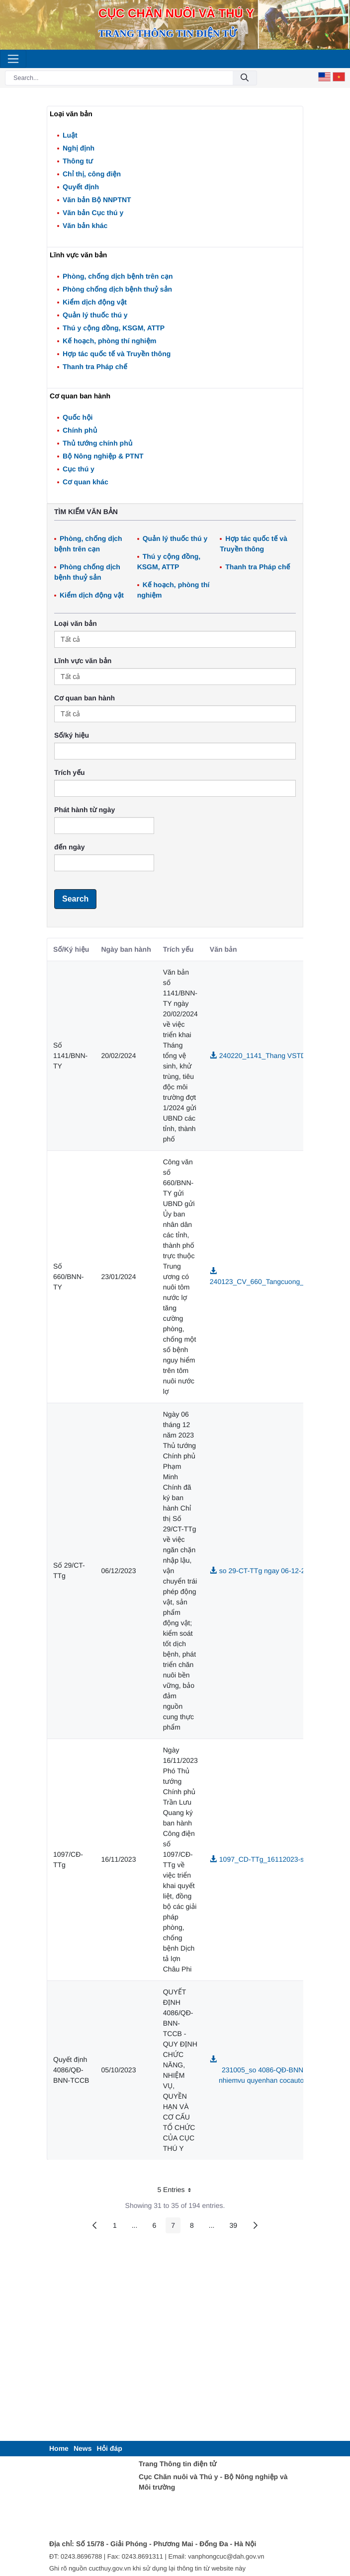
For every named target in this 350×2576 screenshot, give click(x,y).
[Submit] (244, 78)
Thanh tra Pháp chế (95, 367)
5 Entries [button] (177, 2191)
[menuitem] (59, 2448)
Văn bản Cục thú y (93, 213)
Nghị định (78, 148)
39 (236, 2227)
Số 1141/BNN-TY (70, 1055)
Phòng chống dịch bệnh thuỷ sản (117, 289)
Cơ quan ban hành (84, 698)
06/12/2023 (118, 1571)
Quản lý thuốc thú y (95, 315)
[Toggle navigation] (13, 59)
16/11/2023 (118, 1859)
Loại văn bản (75, 623)
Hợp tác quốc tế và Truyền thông (117, 354)
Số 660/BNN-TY (68, 1276)
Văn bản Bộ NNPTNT (97, 200)
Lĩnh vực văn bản (82, 661)
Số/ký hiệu (71, 735)
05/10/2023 (118, 2070)
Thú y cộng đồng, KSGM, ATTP (114, 328)
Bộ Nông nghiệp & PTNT (103, 456)
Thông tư (78, 161)
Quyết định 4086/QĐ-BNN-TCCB (71, 2069)
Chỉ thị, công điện (92, 174)
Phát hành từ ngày (84, 810)
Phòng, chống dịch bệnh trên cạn (118, 276)
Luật (70, 135)
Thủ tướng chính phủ (97, 443)
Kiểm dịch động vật (95, 302)
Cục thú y (78, 469)
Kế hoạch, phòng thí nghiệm (110, 341)
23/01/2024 (118, 1277)
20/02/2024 (118, 1056)
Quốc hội (78, 417)
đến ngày (69, 847)
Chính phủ (80, 430)
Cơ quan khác (85, 482)
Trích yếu (69, 772)
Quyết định (81, 187)
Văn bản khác (85, 225)
